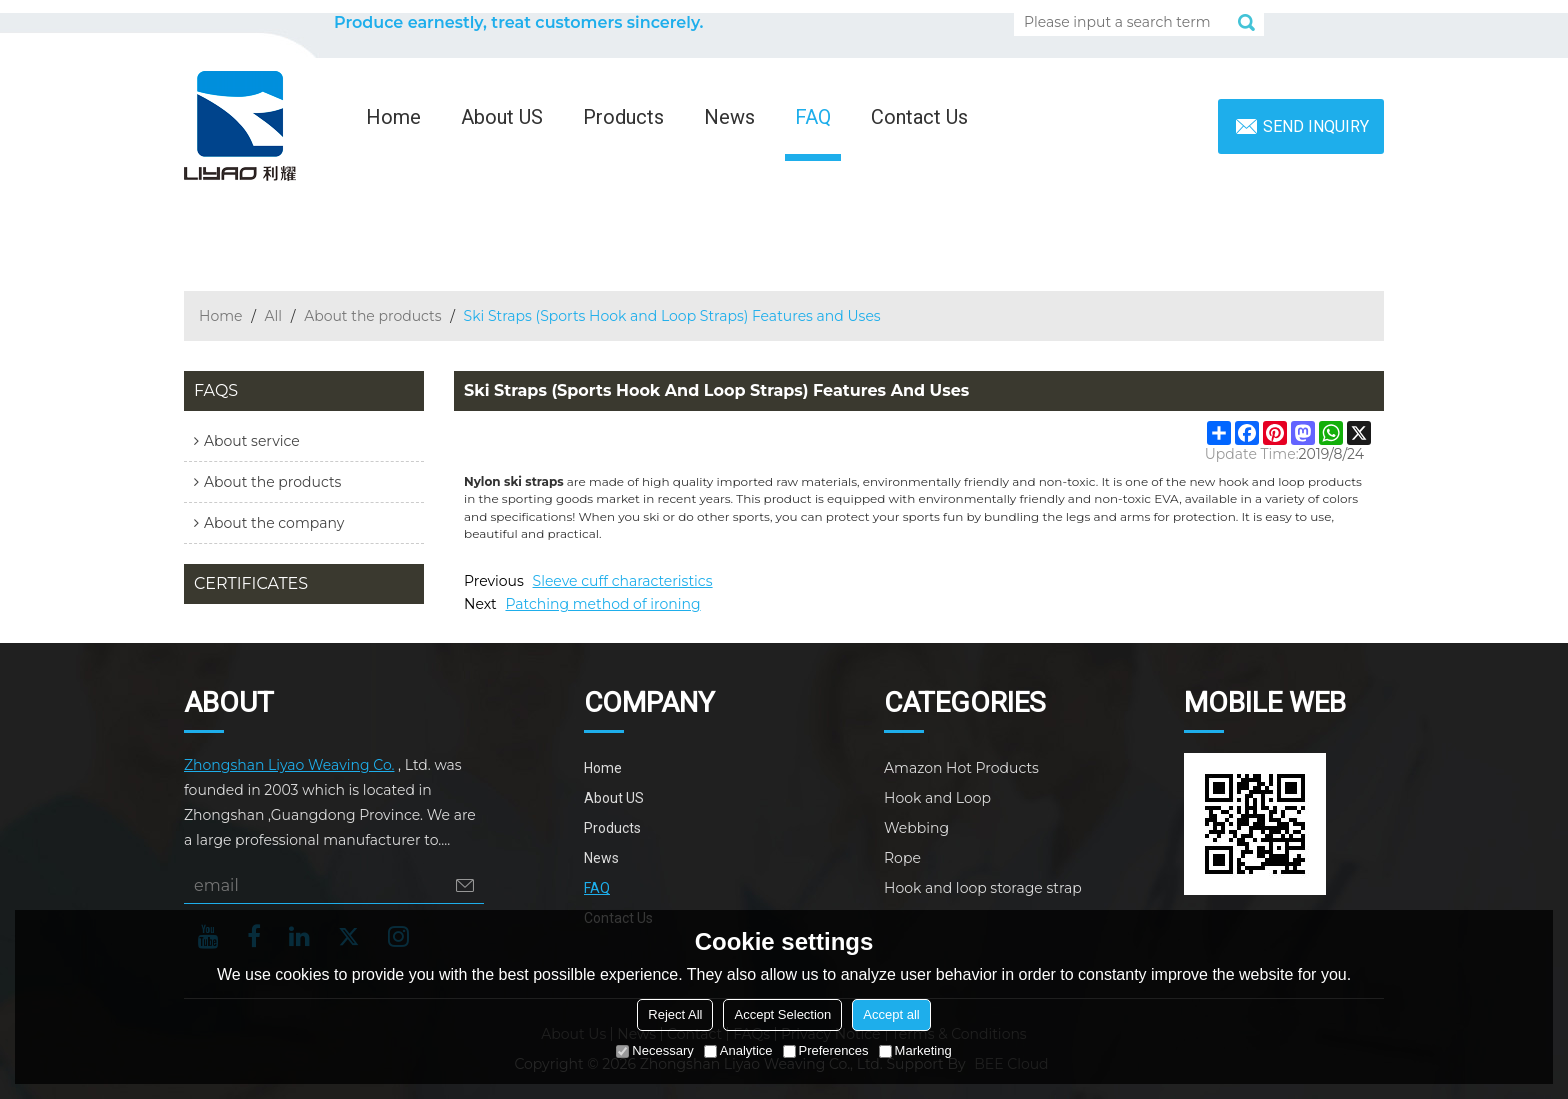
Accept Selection (782, 1014)
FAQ (813, 117)
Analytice (738, 1050)
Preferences (826, 1050)
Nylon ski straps (514, 481)
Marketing (915, 1050)
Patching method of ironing (602, 604)
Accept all (891, 1014)
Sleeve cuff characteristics (623, 581)
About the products (372, 316)
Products (623, 117)
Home (393, 117)
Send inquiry (1316, 126)
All (274, 316)
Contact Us (919, 117)
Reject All (675, 1014)
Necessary (654, 1050)
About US (502, 117)
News (729, 117)
